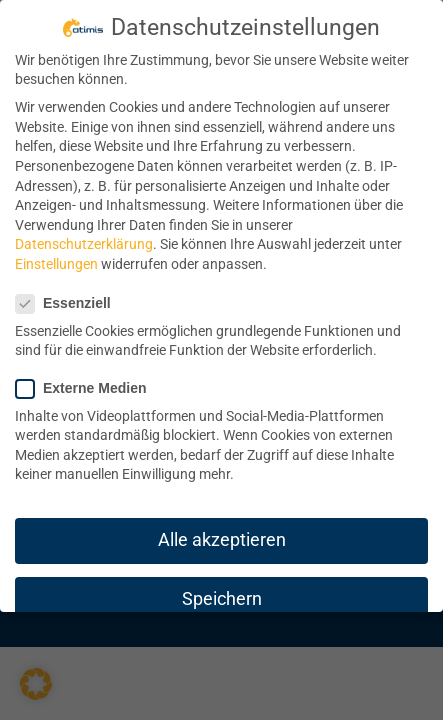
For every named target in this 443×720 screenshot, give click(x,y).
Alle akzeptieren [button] (222, 540)
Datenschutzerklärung (84, 244)
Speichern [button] (222, 599)
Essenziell (71, 303)
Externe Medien (89, 388)
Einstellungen (56, 264)
